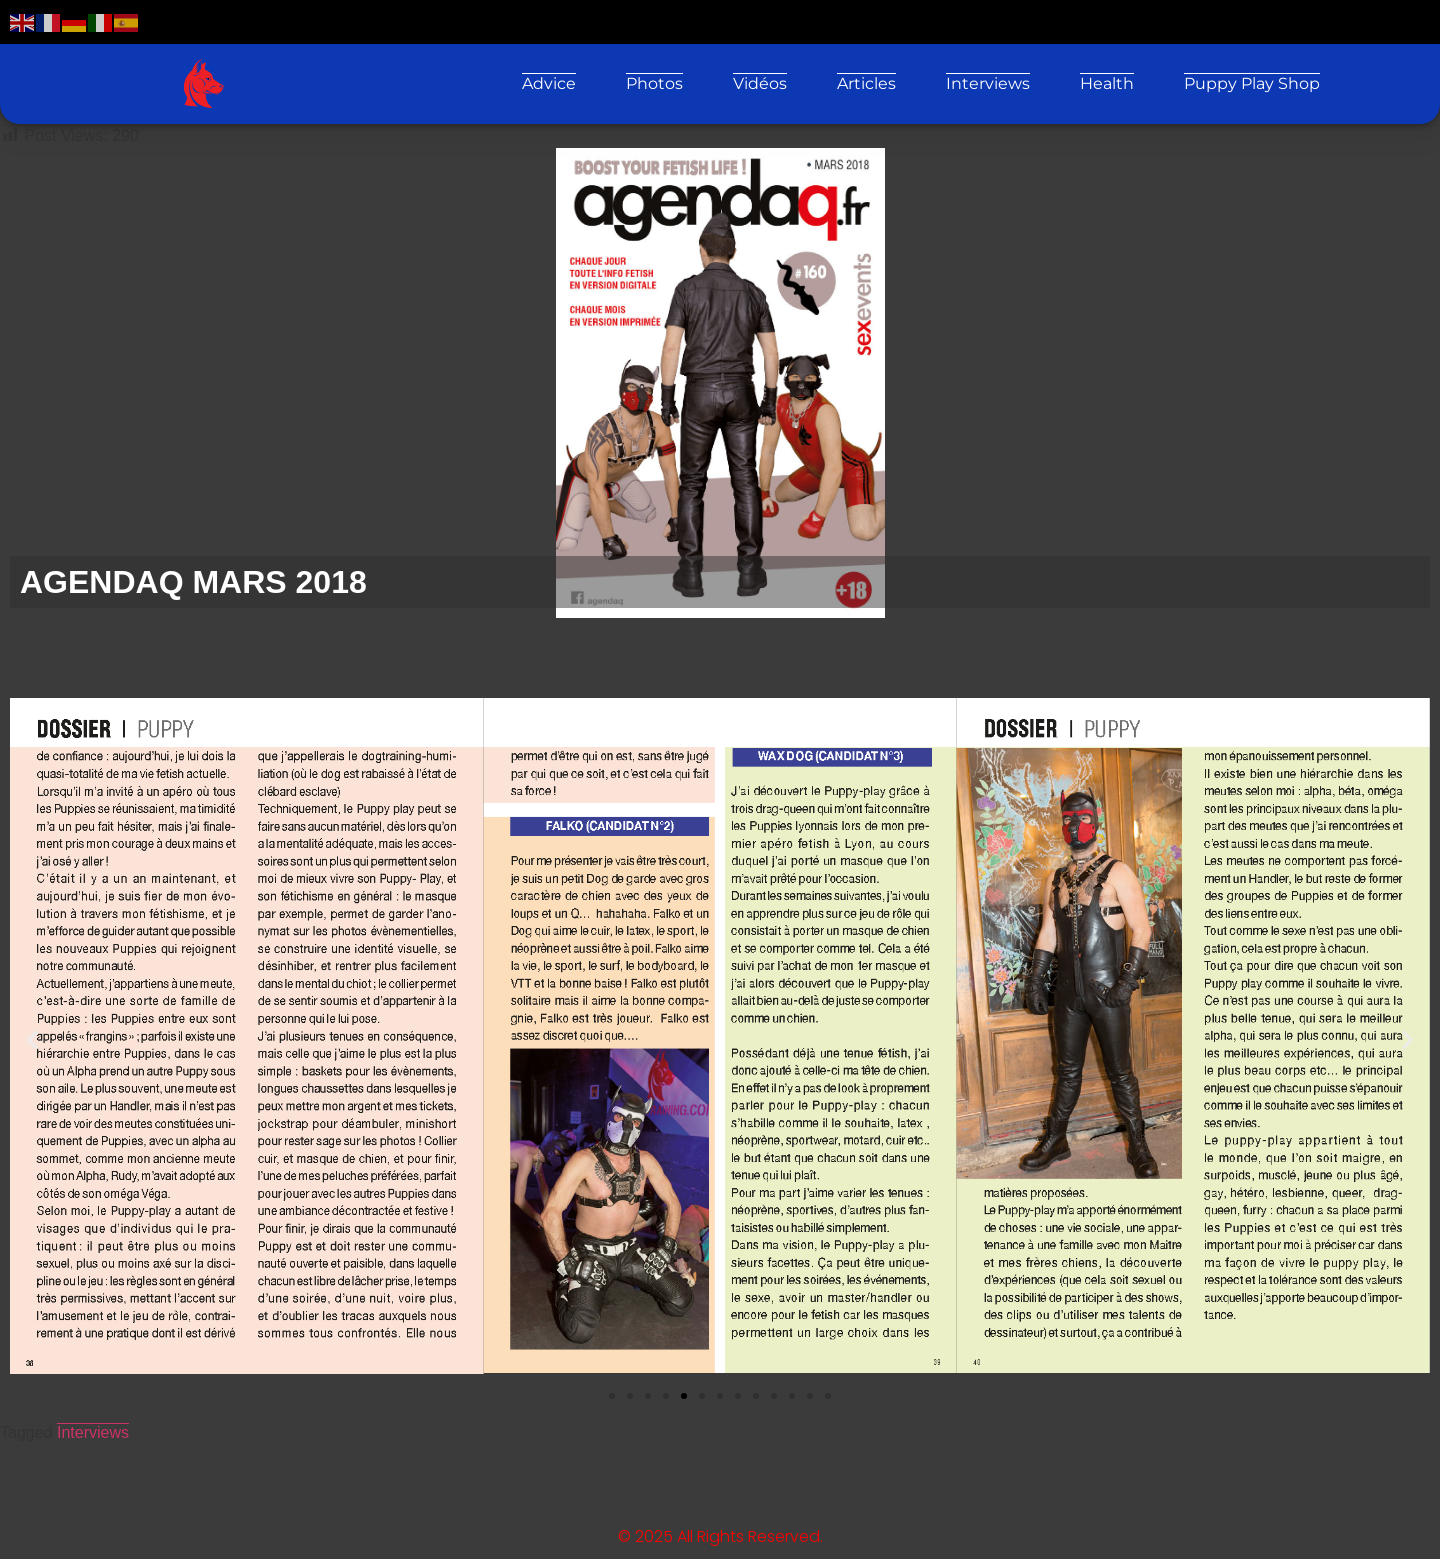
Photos (654, 83)
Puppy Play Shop (1252, 83)
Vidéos (760, 83)
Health (1107, 83)
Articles (866, 83)
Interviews (988, 83)
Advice (549, 83)
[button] (32, 1039)
